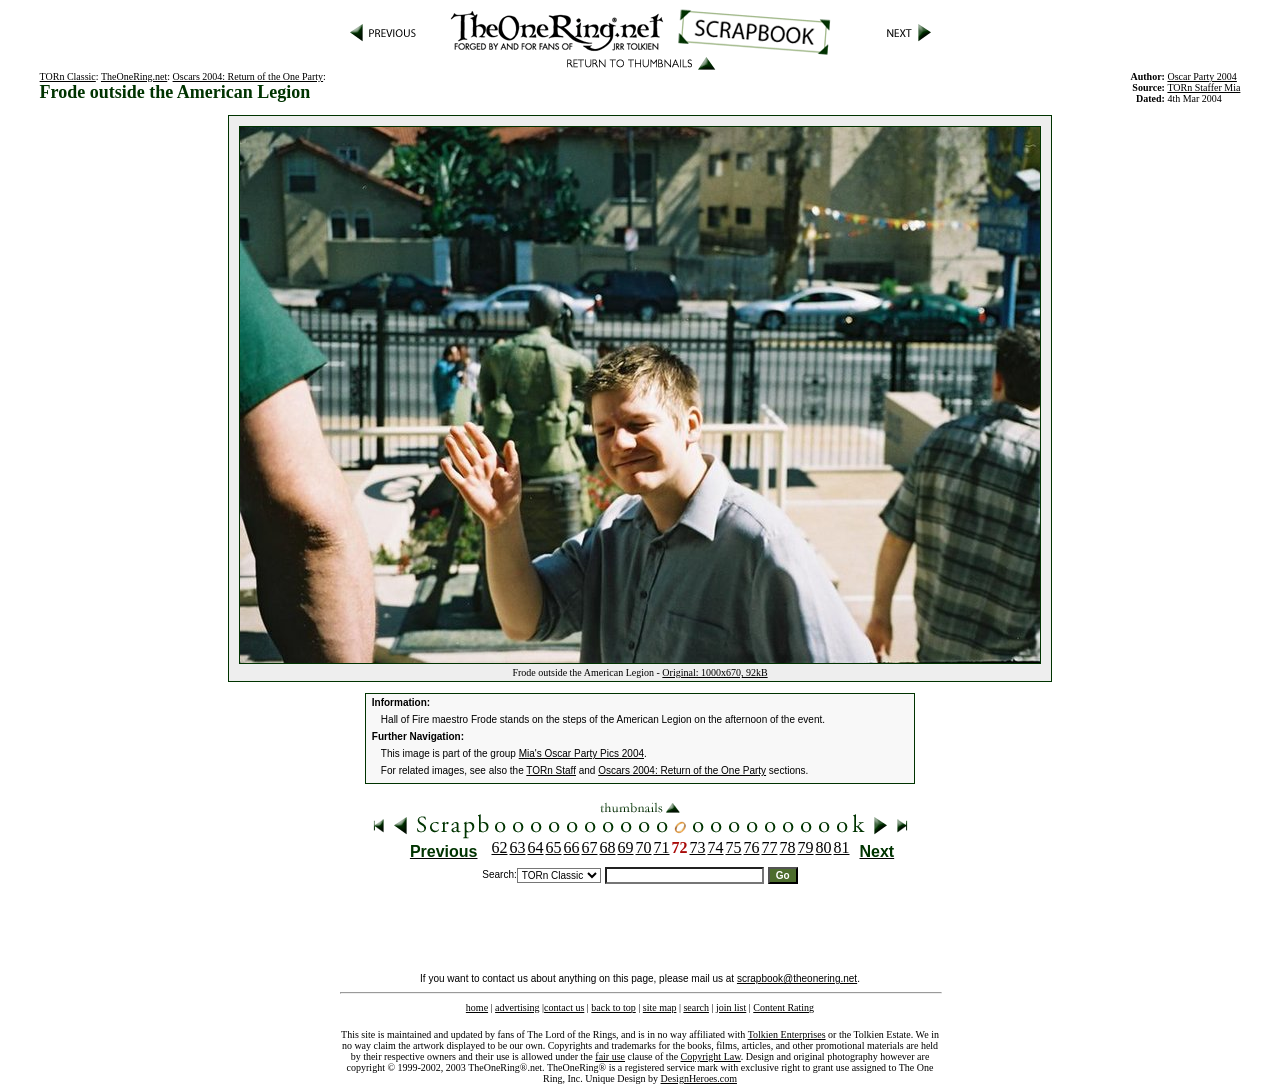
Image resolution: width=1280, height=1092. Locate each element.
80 (824, 847)
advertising (517, 1007)
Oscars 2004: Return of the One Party (248, 76)
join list (731, 1007)
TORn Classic (68, 76)
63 (518, 847)
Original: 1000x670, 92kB (714, 672)
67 (590, 847)
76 (752, 847)
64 (536, 847)
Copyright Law (711, 1056)
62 (500, 847)
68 (608, 847)
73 (698, 847)
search (696, 1007)
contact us (564, 1007)
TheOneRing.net (134, 76)
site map (660, 1007)
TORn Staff (551, 770)
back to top (613, 1007)
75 (734, 847)
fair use (610, 1056)
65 (554, 847)
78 (788, 847)
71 (662, 847)
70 (644, 847)
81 (842, 847)
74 (716, 847)
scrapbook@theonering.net (797, 978)
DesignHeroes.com (699, 1078)
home (477, 1007)
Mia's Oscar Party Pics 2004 (581, 753)
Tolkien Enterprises (787, 1034)
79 (806, 847)
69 (626, 847)
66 (572, 847)
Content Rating (783, 1007)
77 (770, 847)
